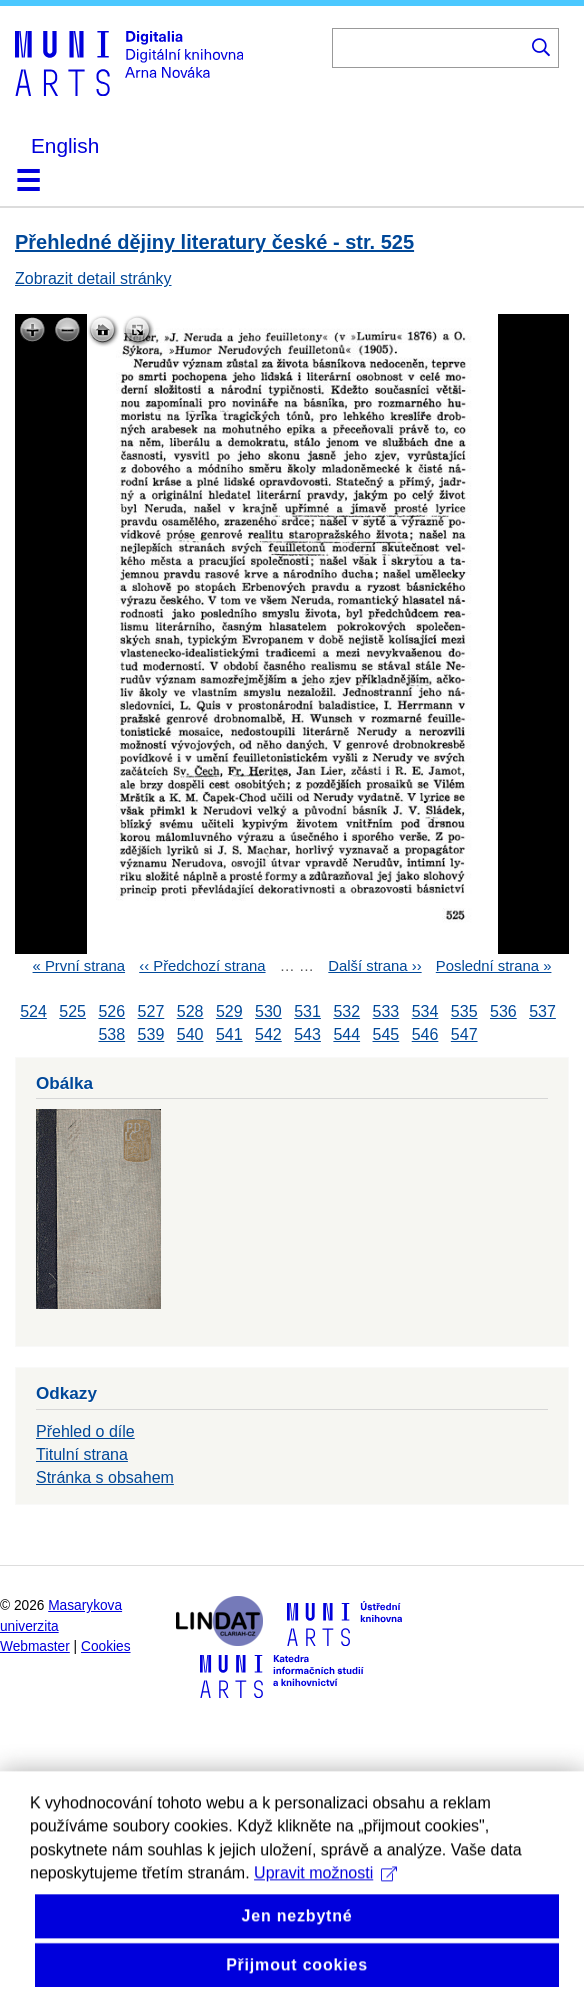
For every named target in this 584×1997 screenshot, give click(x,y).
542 (268, 1034)
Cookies (106, 1646)
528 (190, 1011)
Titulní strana (82, 1454)
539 (151, 1034)
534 (425, 1011)
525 (72, 1011)
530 (268, 1011)
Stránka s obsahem (105, 1477)
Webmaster (35, 1646)
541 (229, 1034)
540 (190, 1034)
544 (346, 1034)
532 (346, 1011)
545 (386, 1034)
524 (33, 1011)
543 (307, 1034)
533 (386, 1011)
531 (307, 1011)
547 (464, 1034)
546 (425, 1034)
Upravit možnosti (325, 1916)
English (65, 145)
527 (151, 1011)
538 (111, 1034)
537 (542, 1011)
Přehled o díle (85, 1431)
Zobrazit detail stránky (93, 278)
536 (503, 1011)
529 (229, 1011)
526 (111, 1011)
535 (464, 1011)
